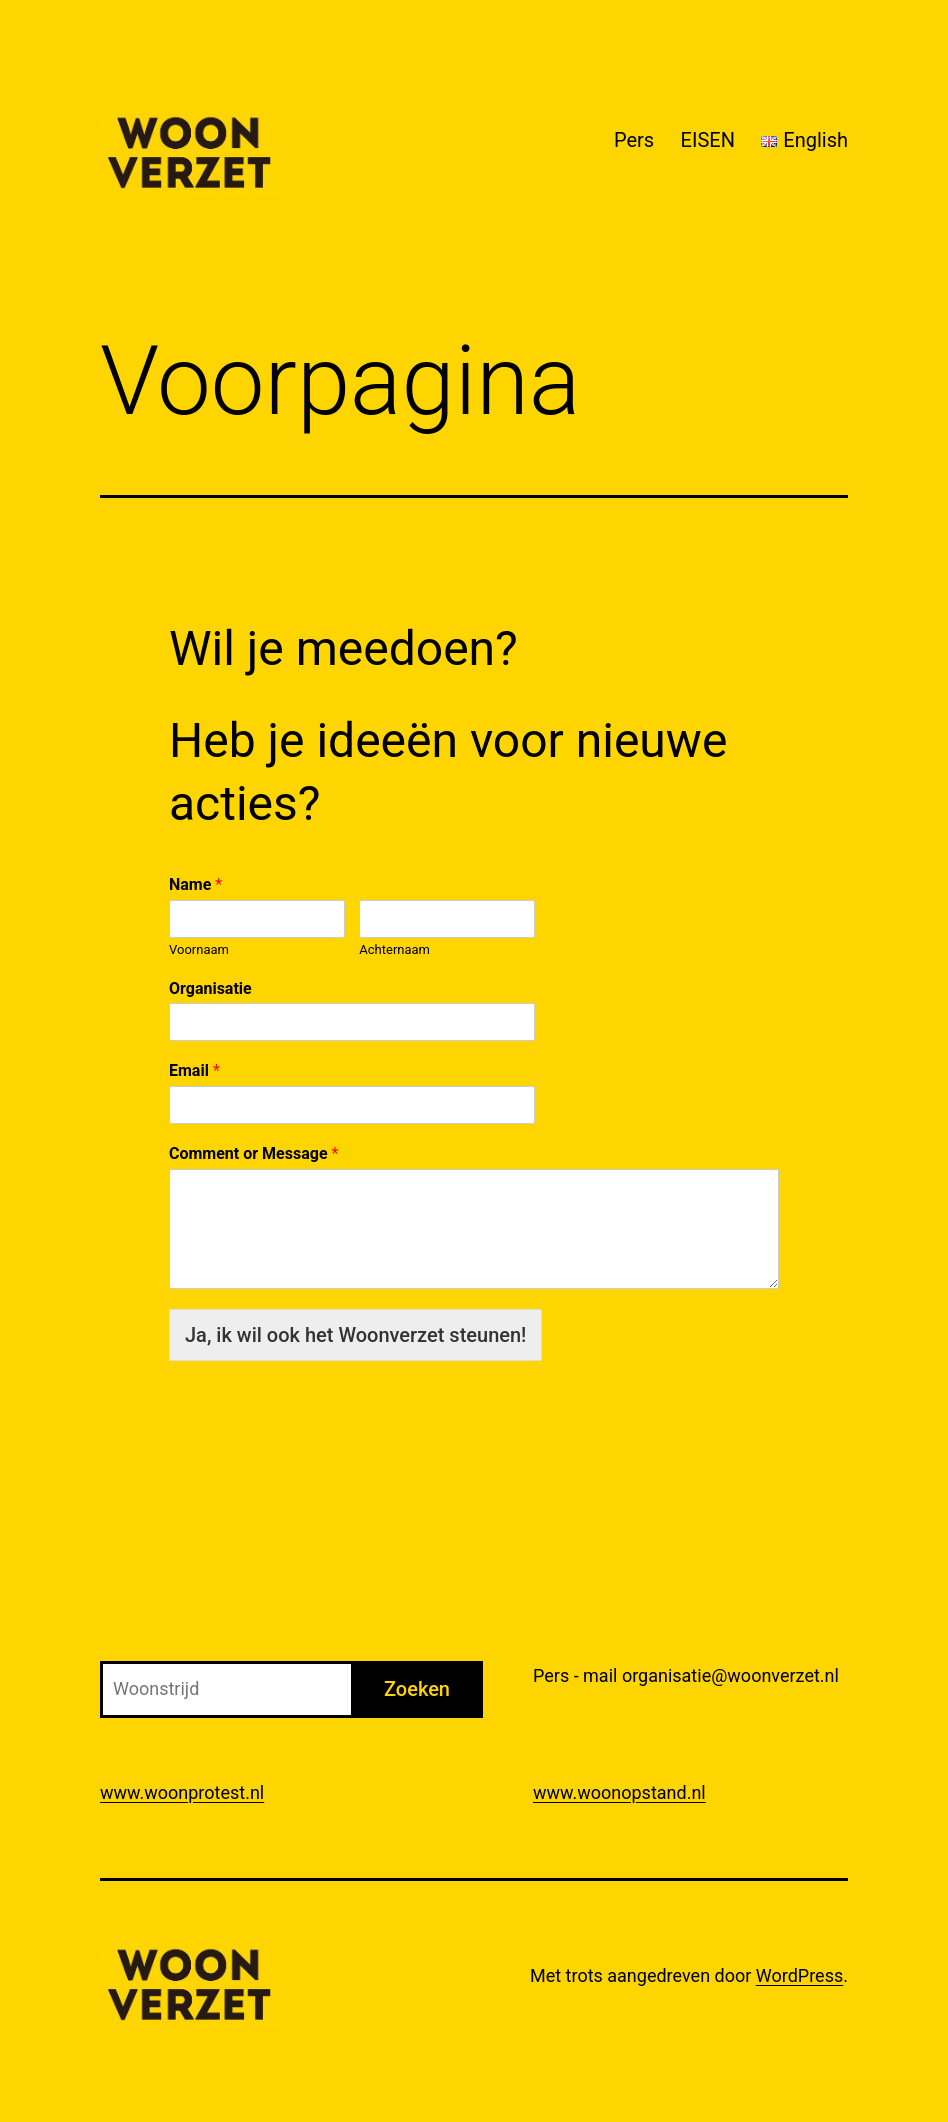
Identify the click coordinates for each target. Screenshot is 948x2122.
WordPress (799, 1975)
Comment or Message (253, 1153)
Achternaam (394, 949)
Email (194, 1070)
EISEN (708, 140)
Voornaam (199, 949)
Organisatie (210, 988)
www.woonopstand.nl (619, 1792)
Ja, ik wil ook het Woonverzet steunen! (355, 1335)
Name (195, 884)
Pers (634, 140)
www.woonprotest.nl (182, 1792)
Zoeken (417, 1689)
